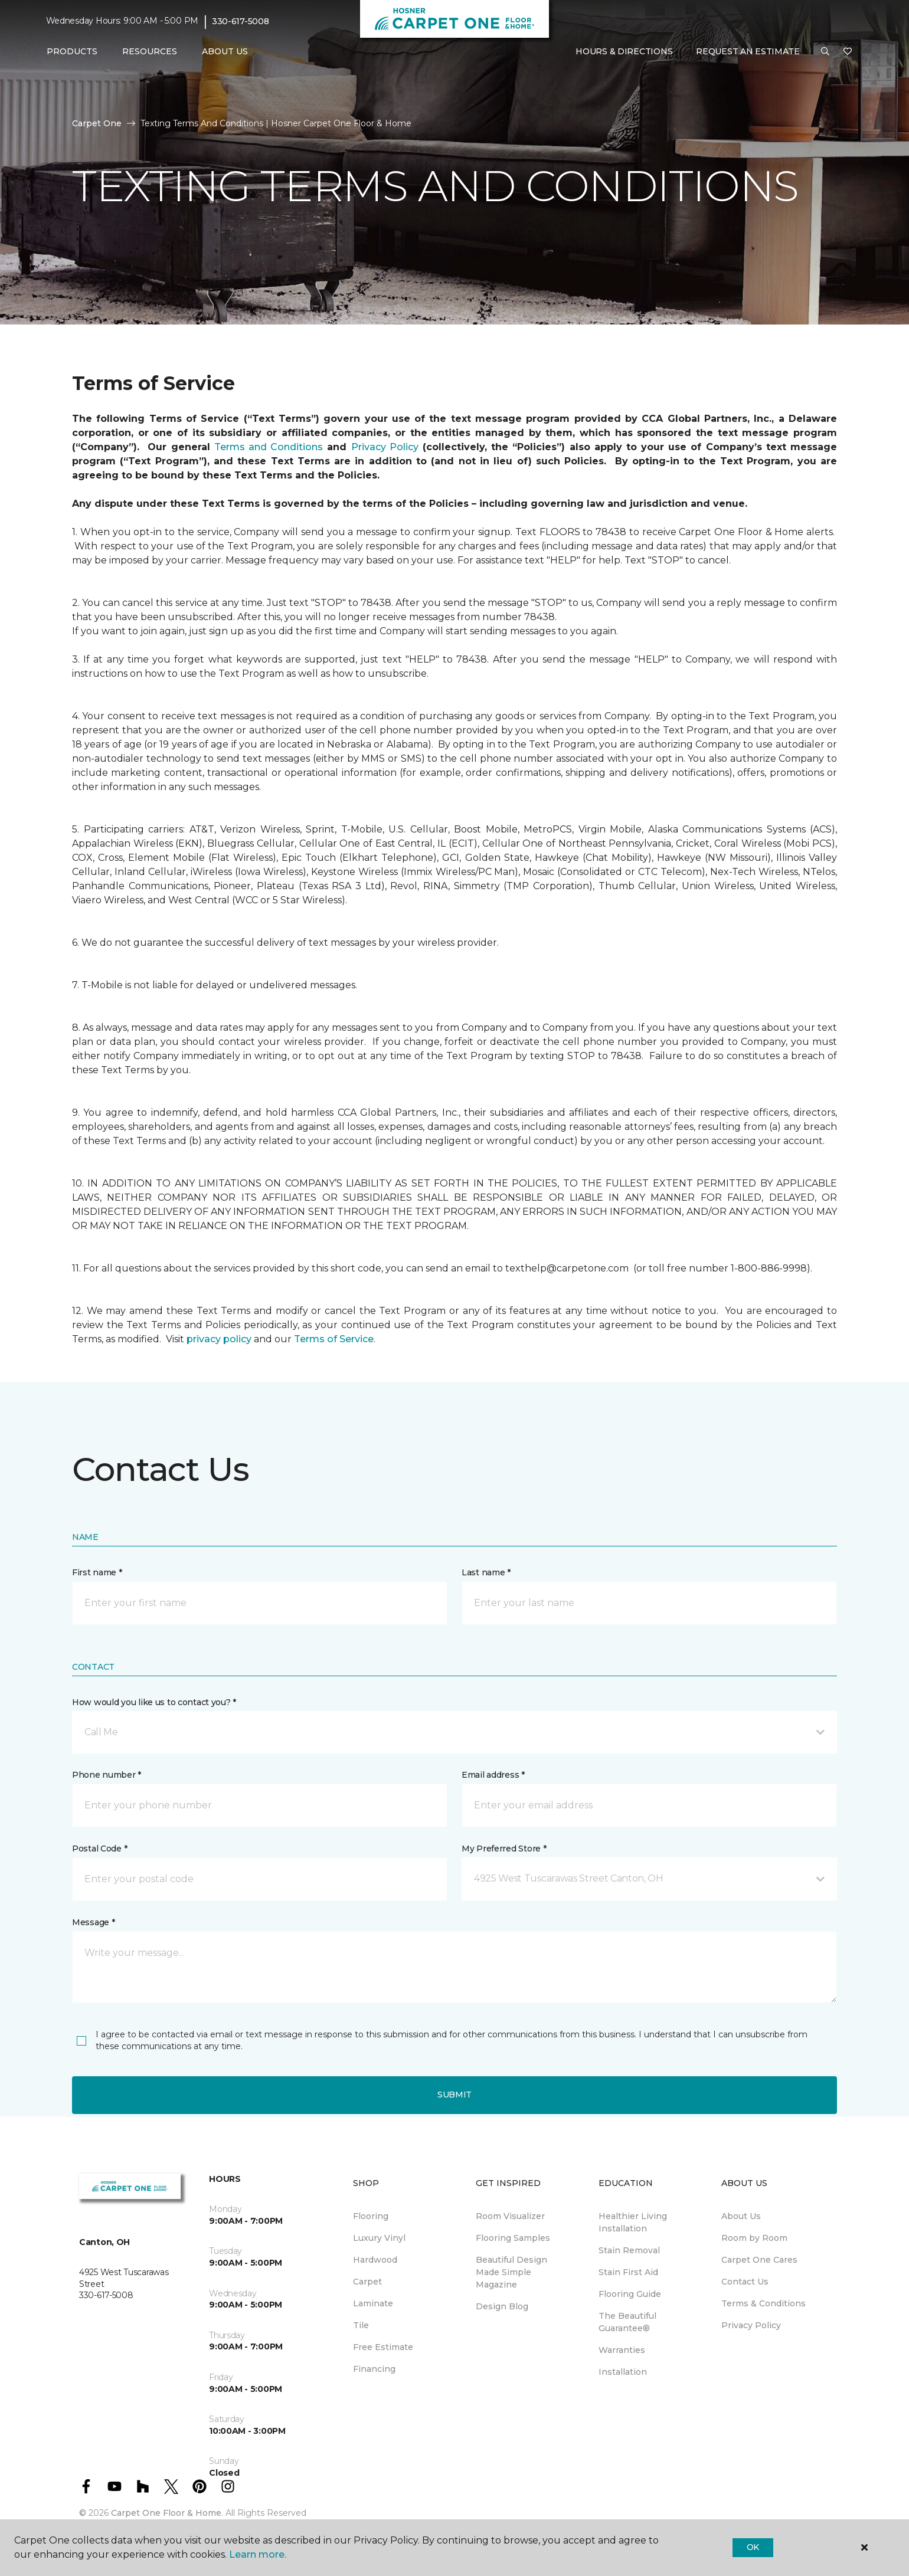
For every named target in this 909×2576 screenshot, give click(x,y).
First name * (97, 1572)
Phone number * (106, 1775)
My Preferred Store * (504, 1848)
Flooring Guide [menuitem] (630, 2294)
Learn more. (257, 2554)
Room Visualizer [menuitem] (510, 2216)
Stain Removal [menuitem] (629, 2250)
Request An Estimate (748, 51)
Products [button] (72, 51)
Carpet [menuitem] (367, 2281)
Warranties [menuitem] (622, 2350)
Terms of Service (334, 1339)
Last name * (486, 1572)
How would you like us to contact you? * (154, 1702)
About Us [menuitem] (741, 2216)
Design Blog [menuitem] (502, 2306)
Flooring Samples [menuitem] (513, 2238)
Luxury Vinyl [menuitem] (379, 2238)
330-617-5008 (240, 21)
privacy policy (219, 1339)
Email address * (493, 1775)
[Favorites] (847, 52)
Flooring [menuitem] (370, 2216)
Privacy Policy (384, 447)
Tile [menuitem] (361, 2325)
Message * (93, 1922)
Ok (753, 2547)
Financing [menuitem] (374, 2369)
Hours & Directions (624, 51)
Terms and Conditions (268, 447)
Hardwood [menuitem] (375, 2259)
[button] (825, 52)
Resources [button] (149, 51)
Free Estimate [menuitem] (383, 2347)
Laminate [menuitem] (373, 2303)
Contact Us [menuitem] (745, 2281)
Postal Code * (99, 1848)
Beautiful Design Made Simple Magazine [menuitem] (511, 2272)
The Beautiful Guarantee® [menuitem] (627, 2322)
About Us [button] (225, 51)
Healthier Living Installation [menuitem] (633, 2222)
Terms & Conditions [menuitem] (763, 2303)
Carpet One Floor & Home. (167, 2513)
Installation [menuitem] (623, 2372)
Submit (454, 2094)
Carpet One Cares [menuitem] (759, 2259)
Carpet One (97, 123)
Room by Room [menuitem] (754, 2238)
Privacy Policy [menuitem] (751, 2325)
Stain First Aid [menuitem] (628, 2272)
